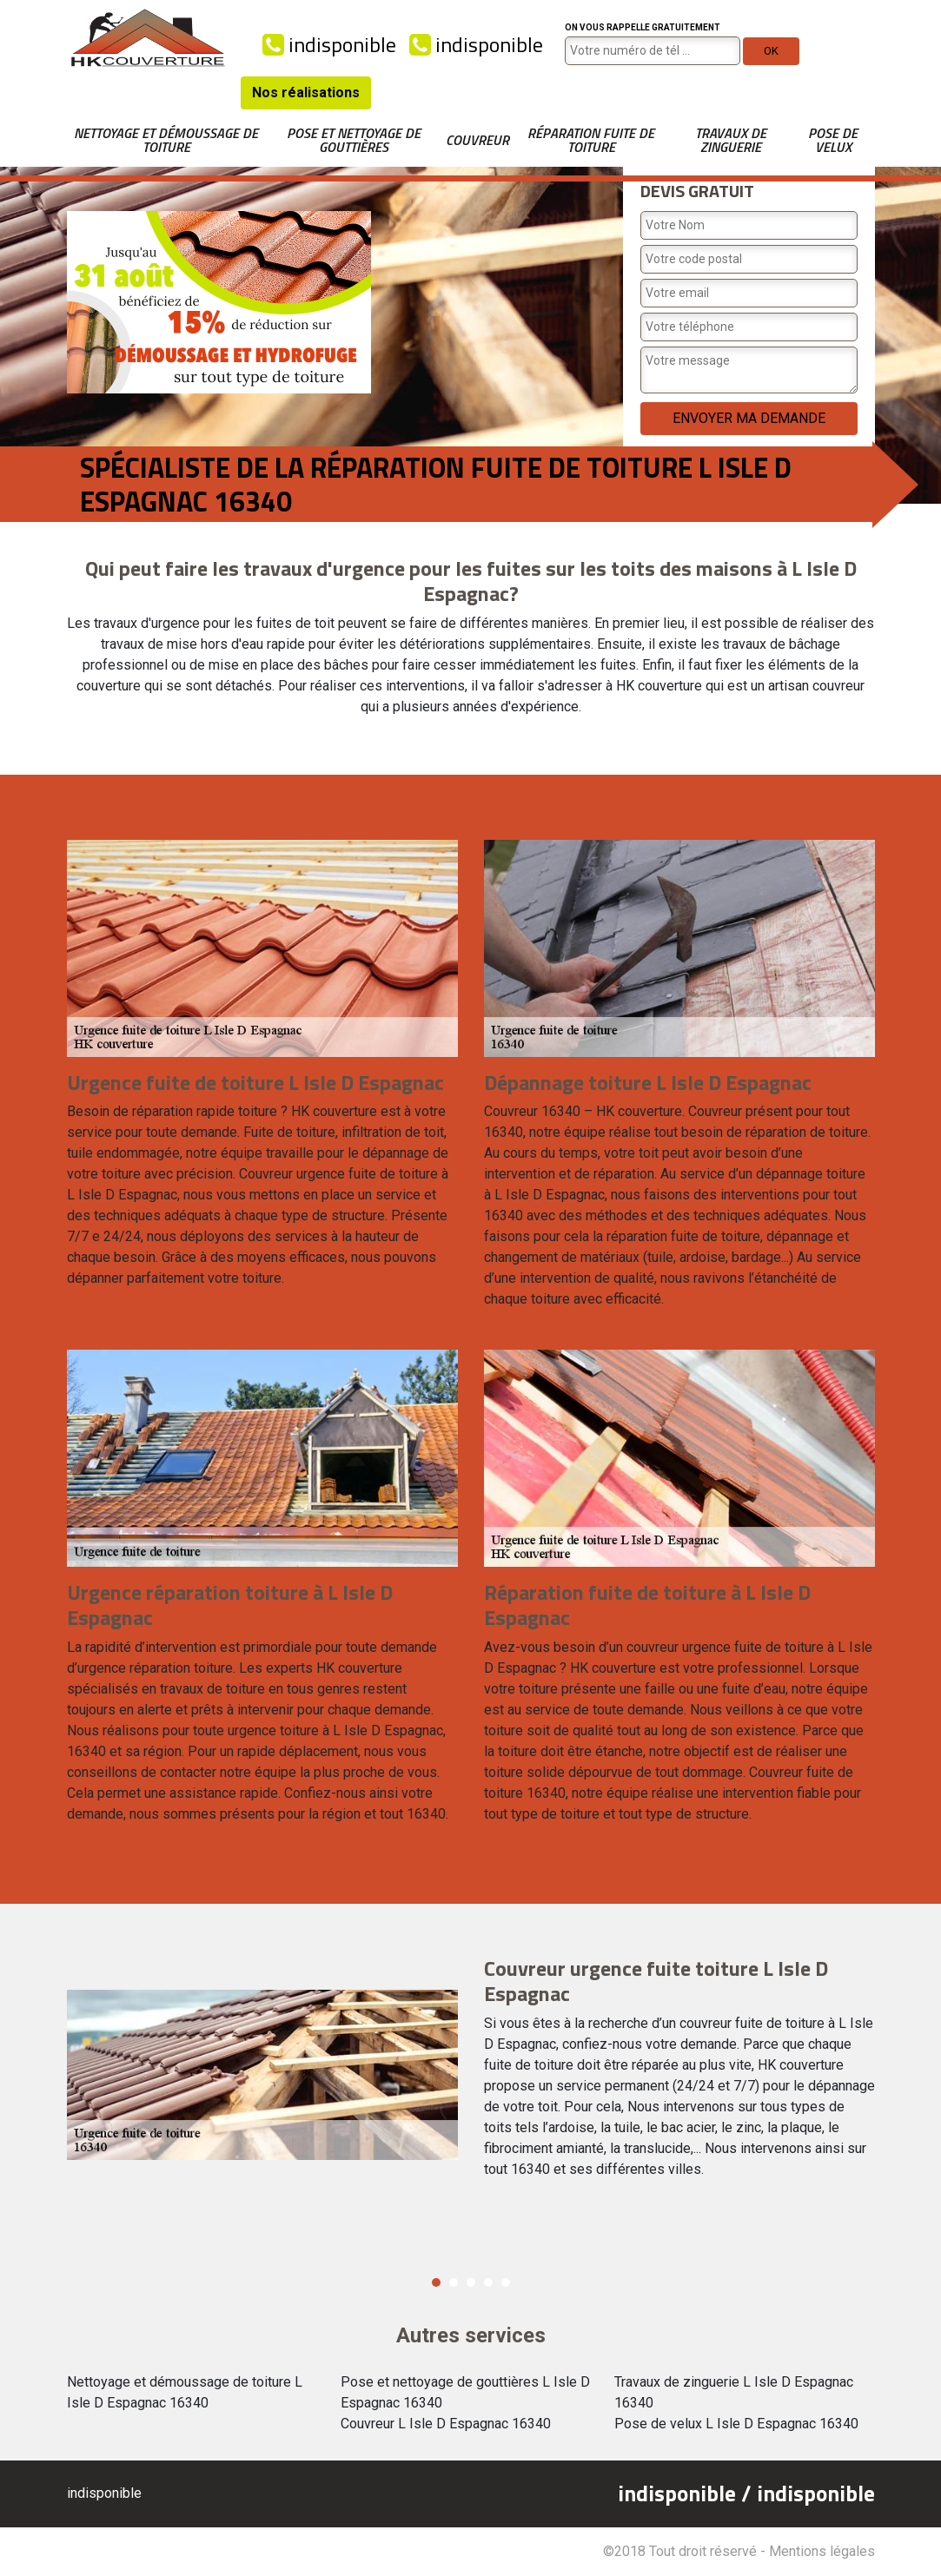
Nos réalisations (306, 92)
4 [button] (488, 2282)
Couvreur (477, 139)
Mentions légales (822, 2551)
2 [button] (453, 2282)
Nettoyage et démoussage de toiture (166, 139)
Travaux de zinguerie (730, 139)
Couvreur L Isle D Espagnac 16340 (446, 2423)
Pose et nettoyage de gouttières (354, 139)
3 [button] (471, 2282)
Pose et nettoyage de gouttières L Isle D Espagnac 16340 (465, 2392)
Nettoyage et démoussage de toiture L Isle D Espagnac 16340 (184, 2392)
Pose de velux (833, 139)
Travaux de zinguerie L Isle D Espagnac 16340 (733, 2392)
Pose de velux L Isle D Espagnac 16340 (736, 2423)
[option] (471, 2075)
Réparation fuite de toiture (590, 139)
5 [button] (505, 2282)
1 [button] (436, 2282)
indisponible (329, 44)
